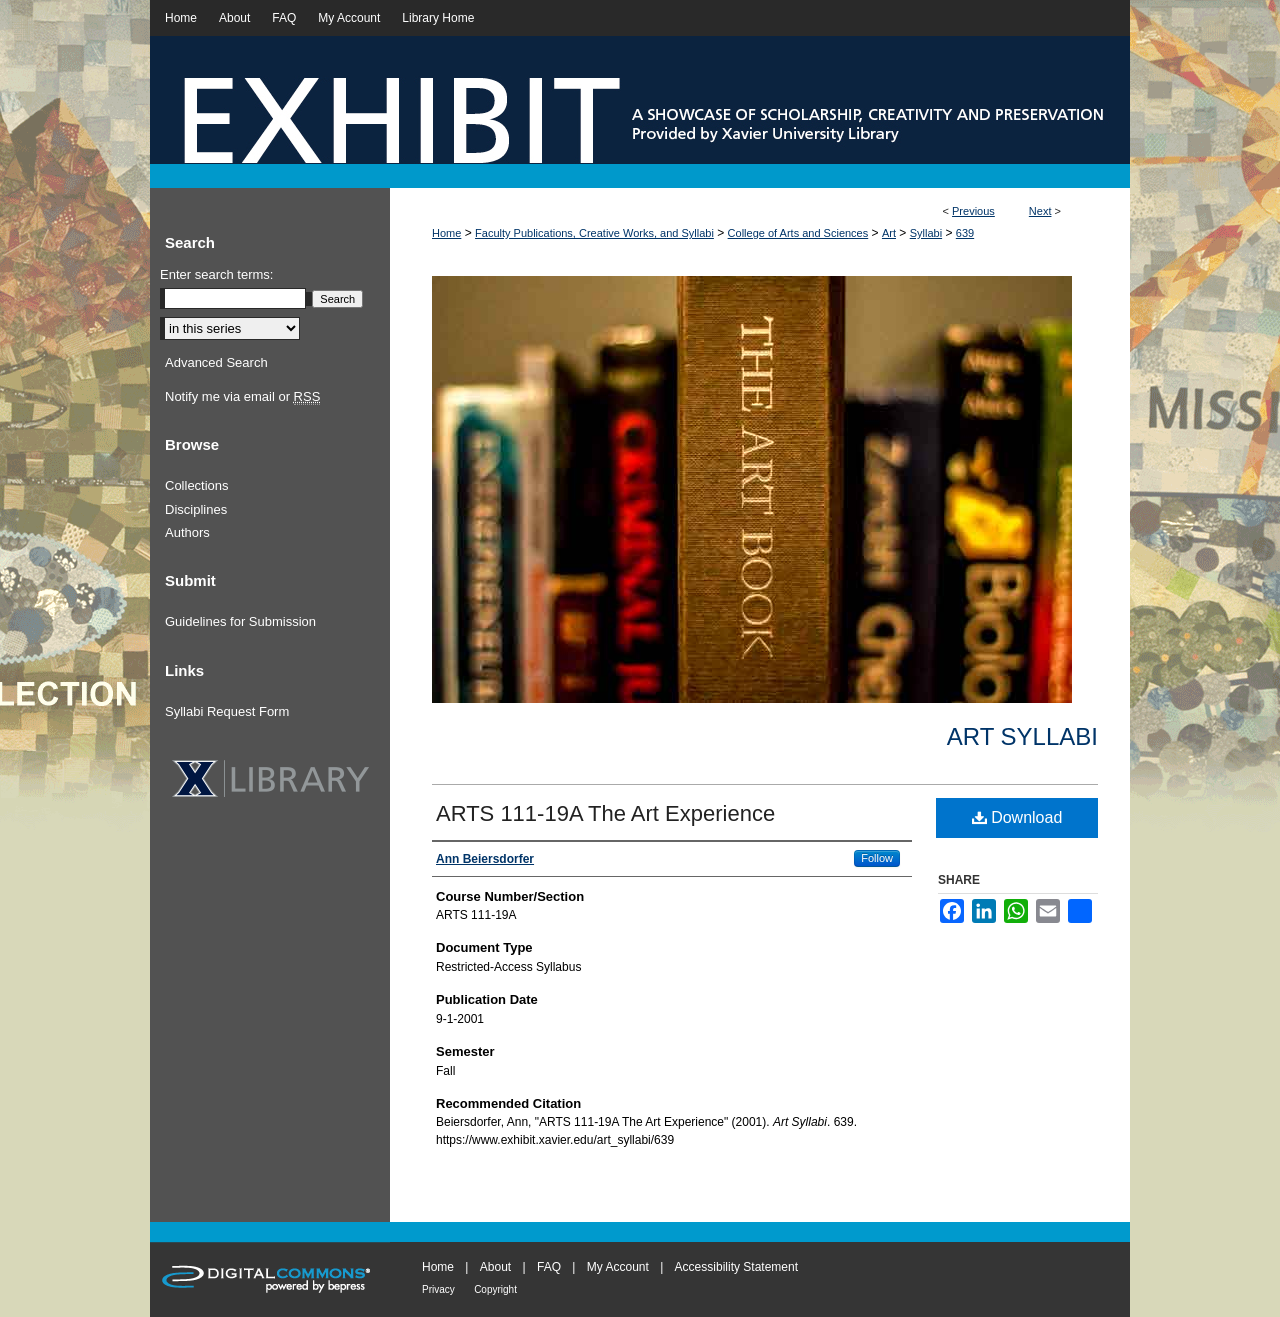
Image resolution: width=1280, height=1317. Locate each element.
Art (889, 233)
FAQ (549, 1267)
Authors (187, 532)
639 (965, 233)
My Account (618, 1267)
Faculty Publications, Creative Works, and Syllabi (594, 233)
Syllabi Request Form (227, 711)
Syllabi (926, 233)
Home (446, 233)
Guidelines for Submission (240, 621)
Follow (877, 858)
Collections (197, 485)
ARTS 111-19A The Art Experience (605, 813)
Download (1017, 817)
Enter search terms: (216, 274)
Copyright (495, 1289)
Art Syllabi (1022, 736)
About (495, 1267)
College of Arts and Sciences (798, 233)
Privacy (438, 1289)
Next (1040, 211)
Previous (973, 211)
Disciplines (196, 509)
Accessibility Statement (736, 1267)
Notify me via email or (242, 397)
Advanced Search (216, 362)
